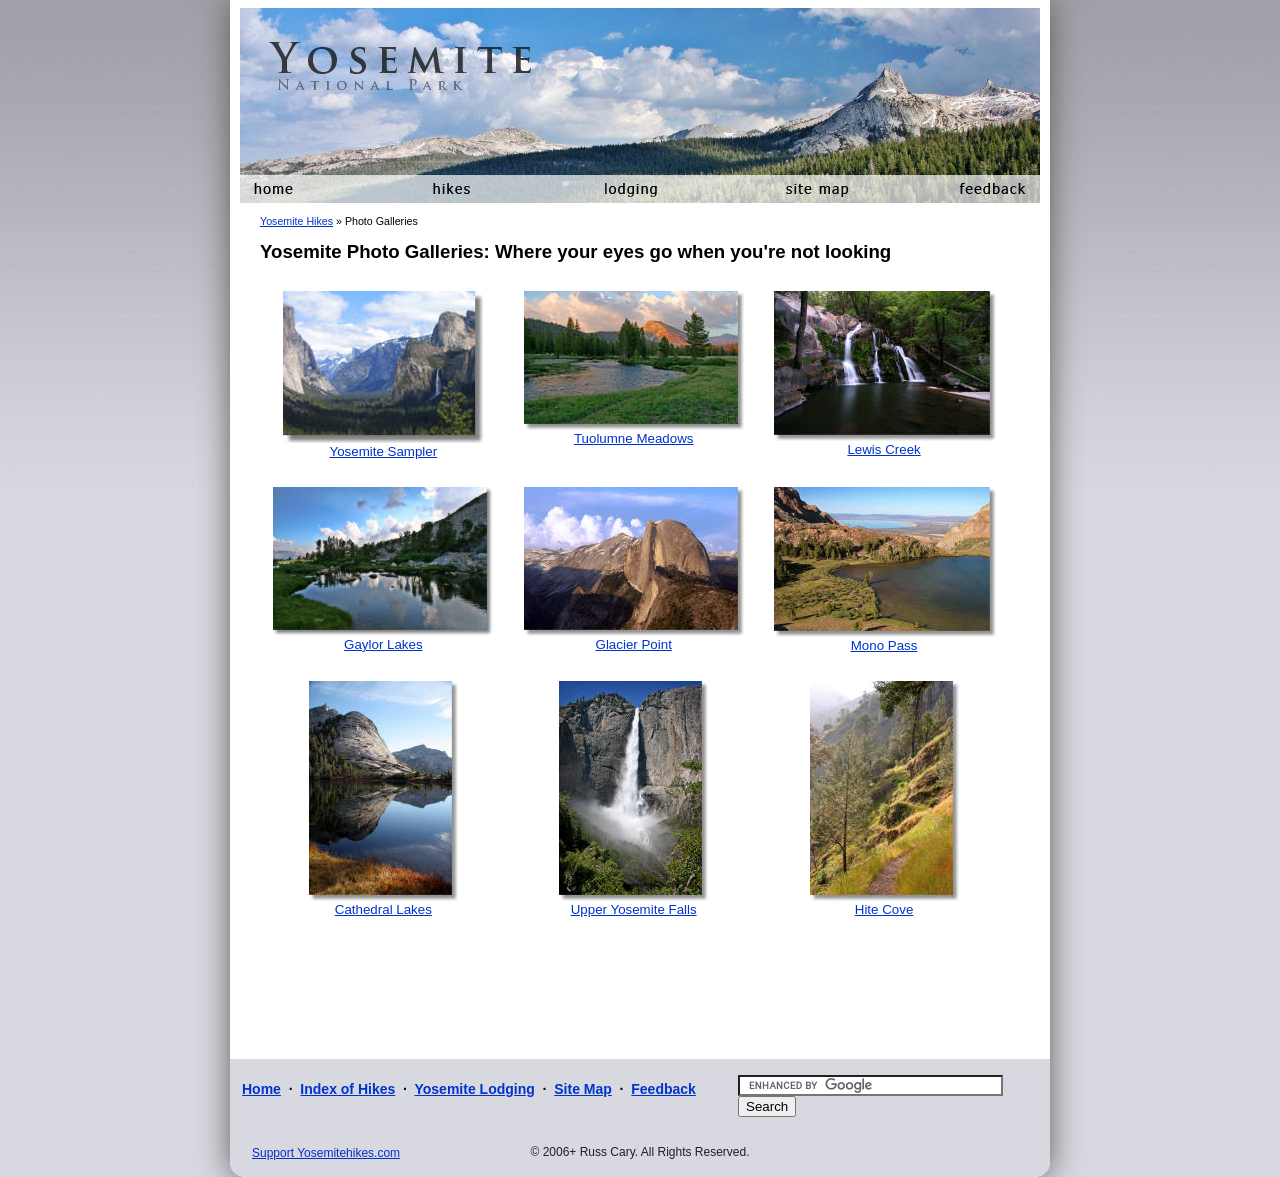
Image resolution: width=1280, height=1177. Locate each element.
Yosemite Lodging (474, 1089)
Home (261, 1089)
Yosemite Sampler (383, 451)
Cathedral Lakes (383, 909)
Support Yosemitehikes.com (326, 1153)
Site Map (583, 1089)
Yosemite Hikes (296, 221)
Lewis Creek (883, 449)
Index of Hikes (347, 1089)
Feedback (663, 1089)
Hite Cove (884, 909)
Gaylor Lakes (383, 644)
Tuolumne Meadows (634, 438)
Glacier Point (634, 644)
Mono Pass (884, 645)
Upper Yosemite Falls (634, 909)
